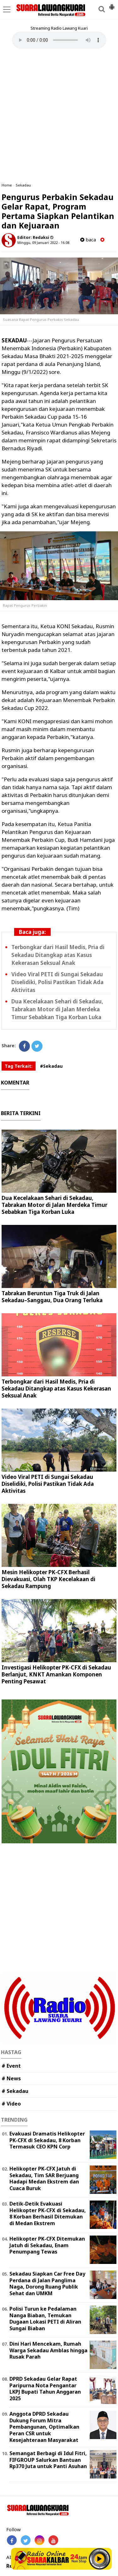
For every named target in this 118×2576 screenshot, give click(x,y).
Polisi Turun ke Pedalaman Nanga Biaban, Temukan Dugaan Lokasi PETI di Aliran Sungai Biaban (45, 2318)
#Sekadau (51, 1066)
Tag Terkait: (18, 1066)
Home (7, 185)
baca (88, 239)
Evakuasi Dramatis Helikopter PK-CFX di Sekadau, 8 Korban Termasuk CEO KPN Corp (47, 2140)
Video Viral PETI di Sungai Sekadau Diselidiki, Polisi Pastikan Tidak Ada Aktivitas (57, 982)
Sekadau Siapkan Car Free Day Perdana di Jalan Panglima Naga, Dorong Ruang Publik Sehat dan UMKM (47, 2283)
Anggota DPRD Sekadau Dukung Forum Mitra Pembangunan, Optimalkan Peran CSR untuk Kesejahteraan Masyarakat (44, 2426)
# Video (11, 2103)
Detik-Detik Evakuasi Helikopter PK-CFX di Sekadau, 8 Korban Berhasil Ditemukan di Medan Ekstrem (47, 2213)
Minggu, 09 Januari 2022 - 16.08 (43, 242)
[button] (112, 4)
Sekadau (23, 185)
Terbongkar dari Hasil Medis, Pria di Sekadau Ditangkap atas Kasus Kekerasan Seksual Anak (57, 954)
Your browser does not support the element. (59, 40)
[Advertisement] (59, 115)
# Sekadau (15, 2091)
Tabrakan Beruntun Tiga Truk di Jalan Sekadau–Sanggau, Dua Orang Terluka (52, 1297)
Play (99, 2558)
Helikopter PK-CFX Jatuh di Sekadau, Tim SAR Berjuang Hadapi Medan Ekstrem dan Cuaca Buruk (44, 2178)
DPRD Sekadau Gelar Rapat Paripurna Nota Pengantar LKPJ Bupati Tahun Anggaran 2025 (45, 2388)
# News (11, 2078)
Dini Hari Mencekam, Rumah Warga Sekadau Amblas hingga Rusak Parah (48, 2350)
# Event (11, 2065)
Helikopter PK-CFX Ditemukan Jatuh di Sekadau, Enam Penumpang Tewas (47, 2245)
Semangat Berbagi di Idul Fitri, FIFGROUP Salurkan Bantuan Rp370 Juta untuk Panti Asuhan (48, 2460)
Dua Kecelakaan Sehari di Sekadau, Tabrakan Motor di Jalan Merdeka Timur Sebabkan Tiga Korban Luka (57, 1009)
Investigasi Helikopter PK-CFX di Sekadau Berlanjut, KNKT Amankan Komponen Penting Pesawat (56, 1674)
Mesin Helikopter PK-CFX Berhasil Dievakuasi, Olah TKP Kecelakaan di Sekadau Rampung (48, 1579)
